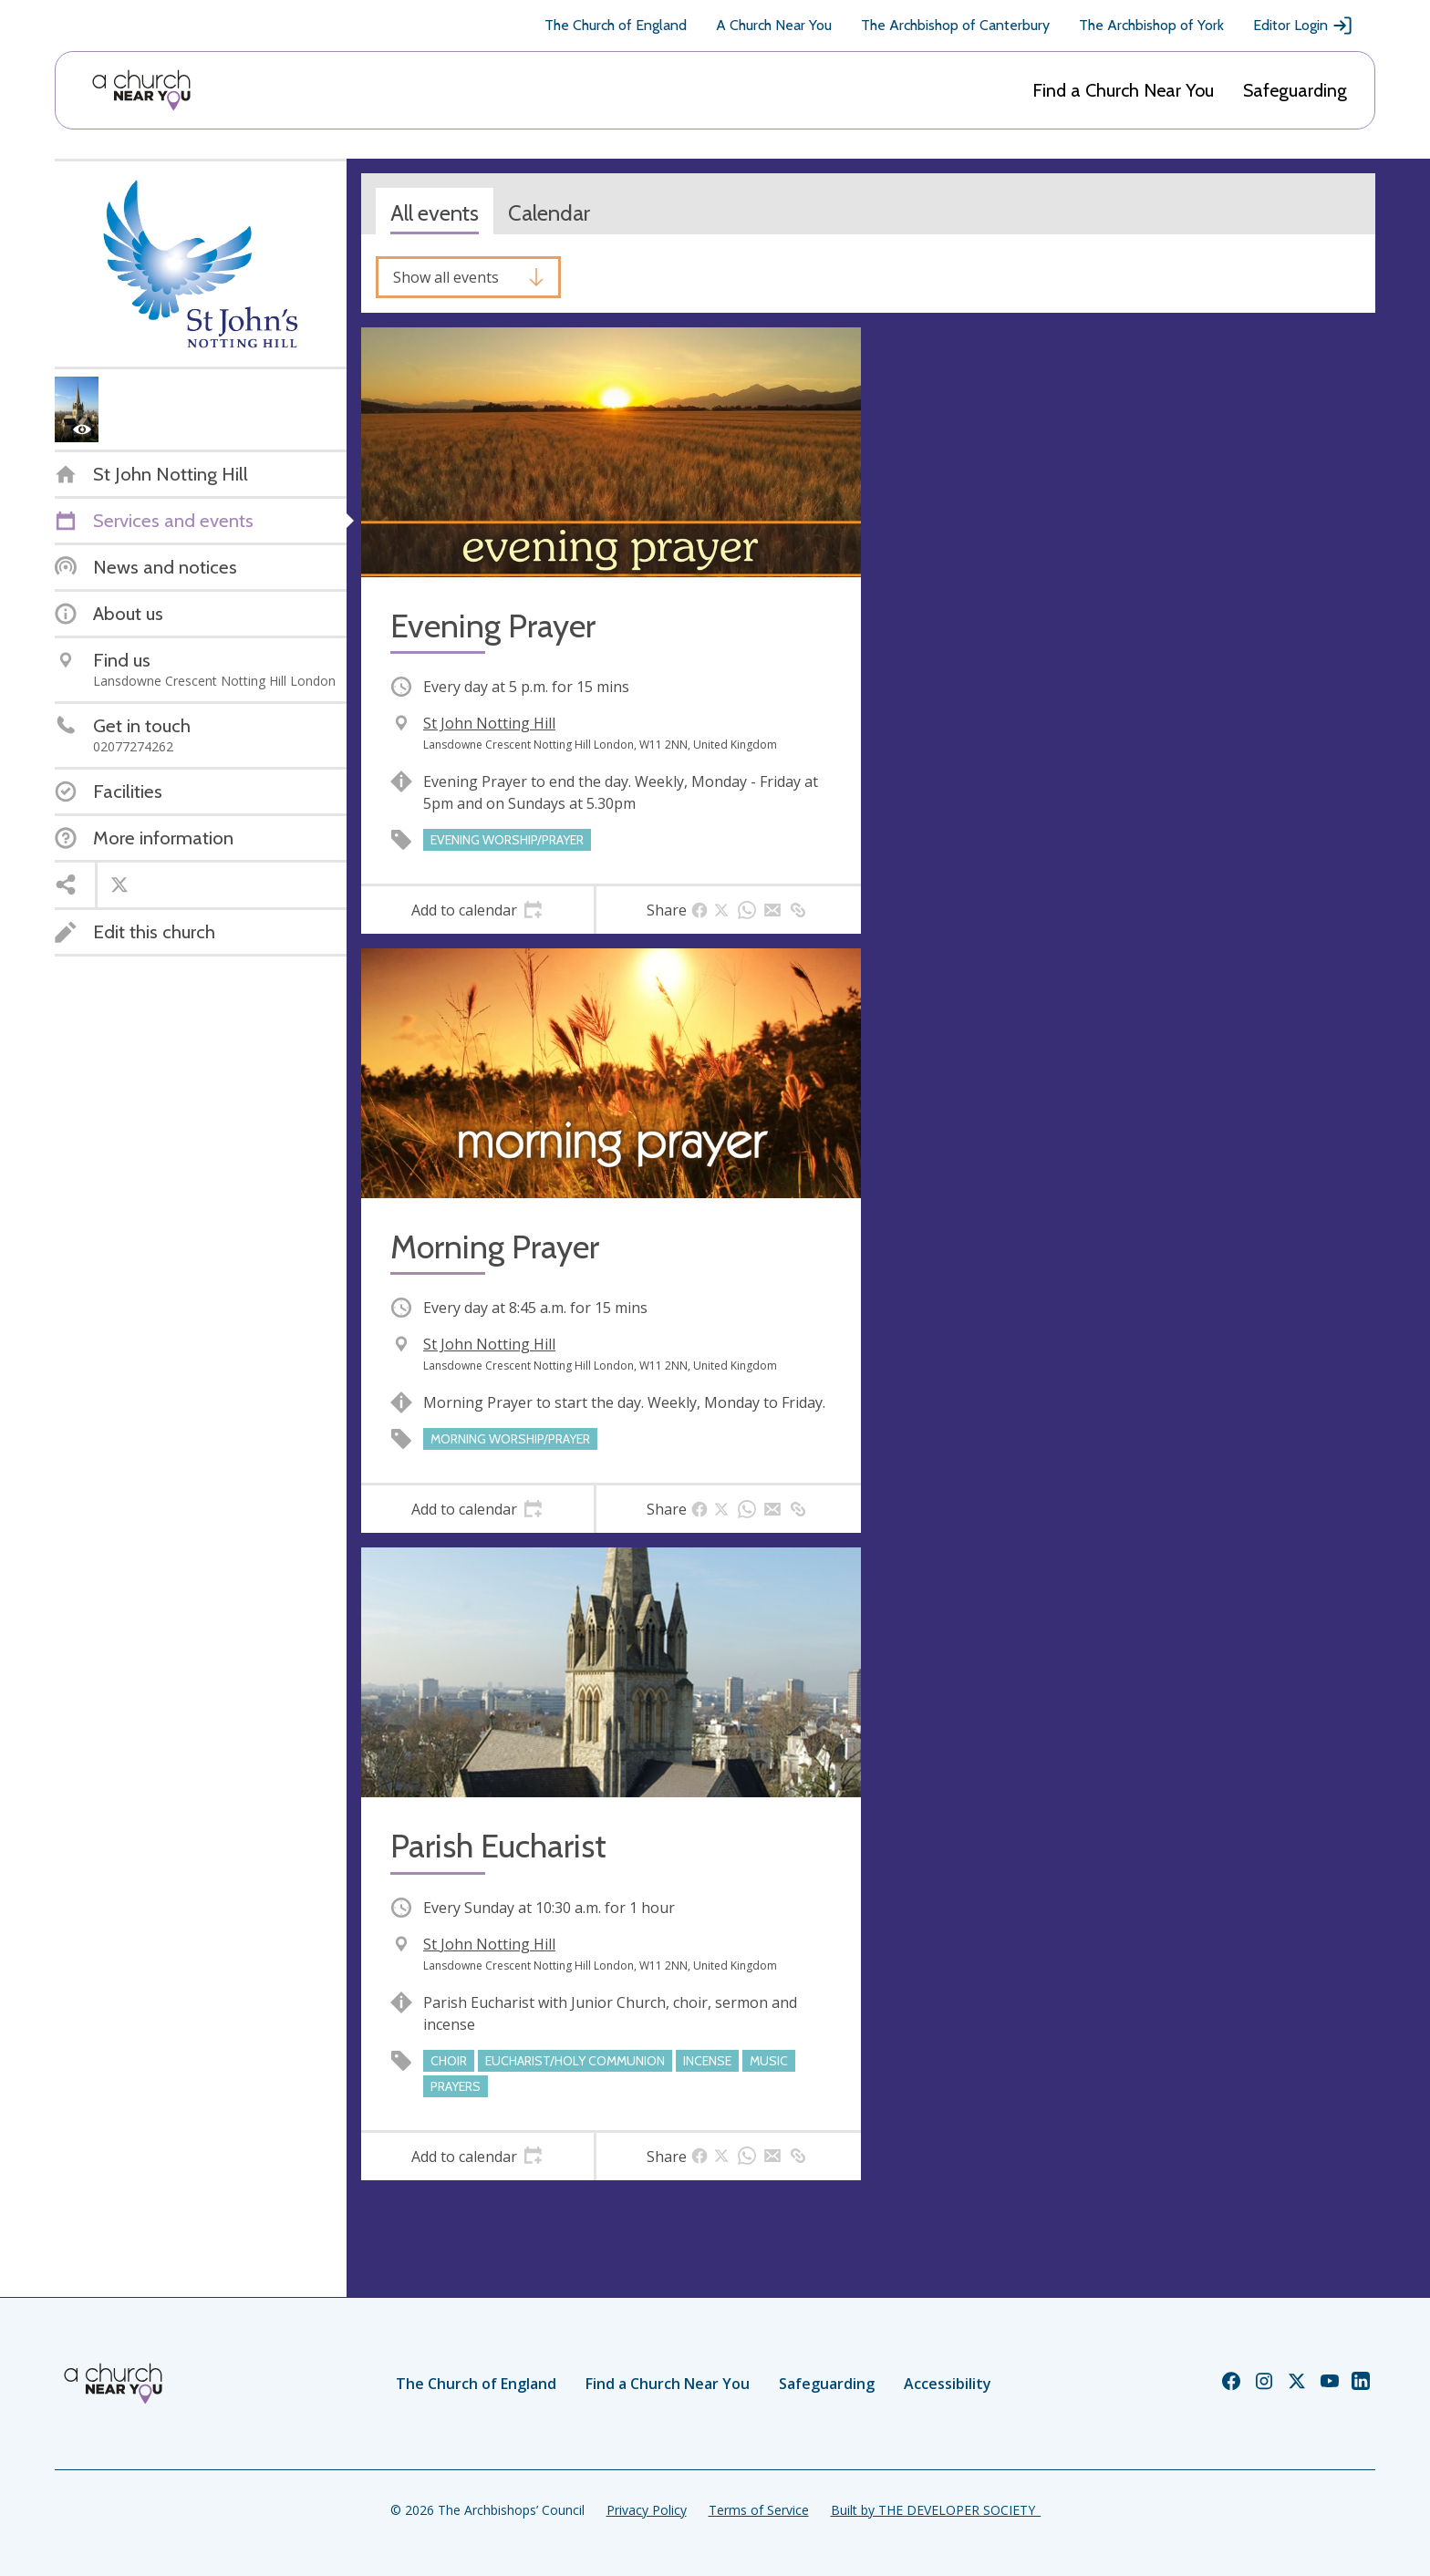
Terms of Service (759, 2510)
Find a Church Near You (1123, 90)
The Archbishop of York (1151, 25)
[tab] (477, 910)
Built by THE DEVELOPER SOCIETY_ (936, 2510)
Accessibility (947, 2384)
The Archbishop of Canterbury (955, 25)
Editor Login (1303, 25)
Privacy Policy (646, 2510)
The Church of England (615, 25)
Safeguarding (1295, 90)
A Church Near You (774, 25)
